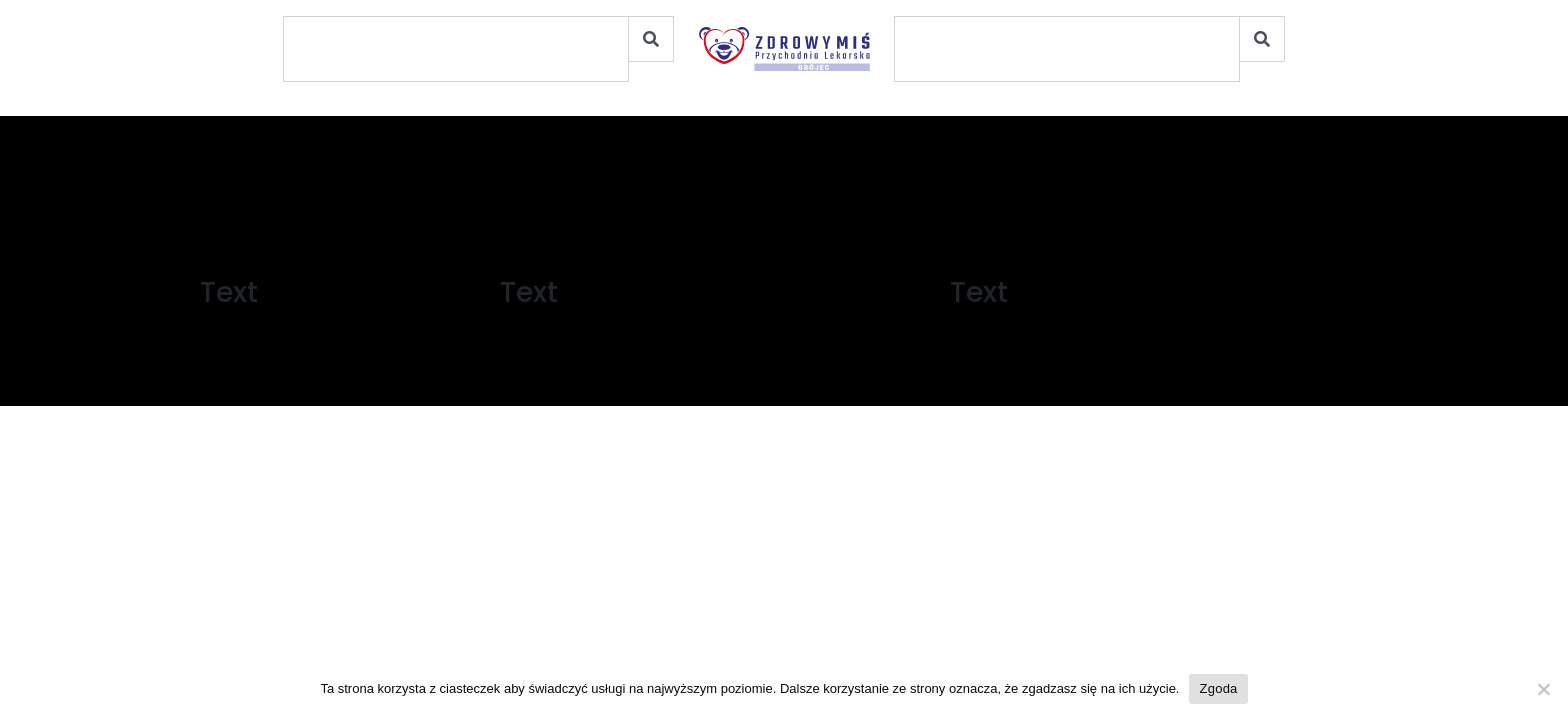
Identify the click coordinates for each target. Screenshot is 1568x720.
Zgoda (1218, 688)
